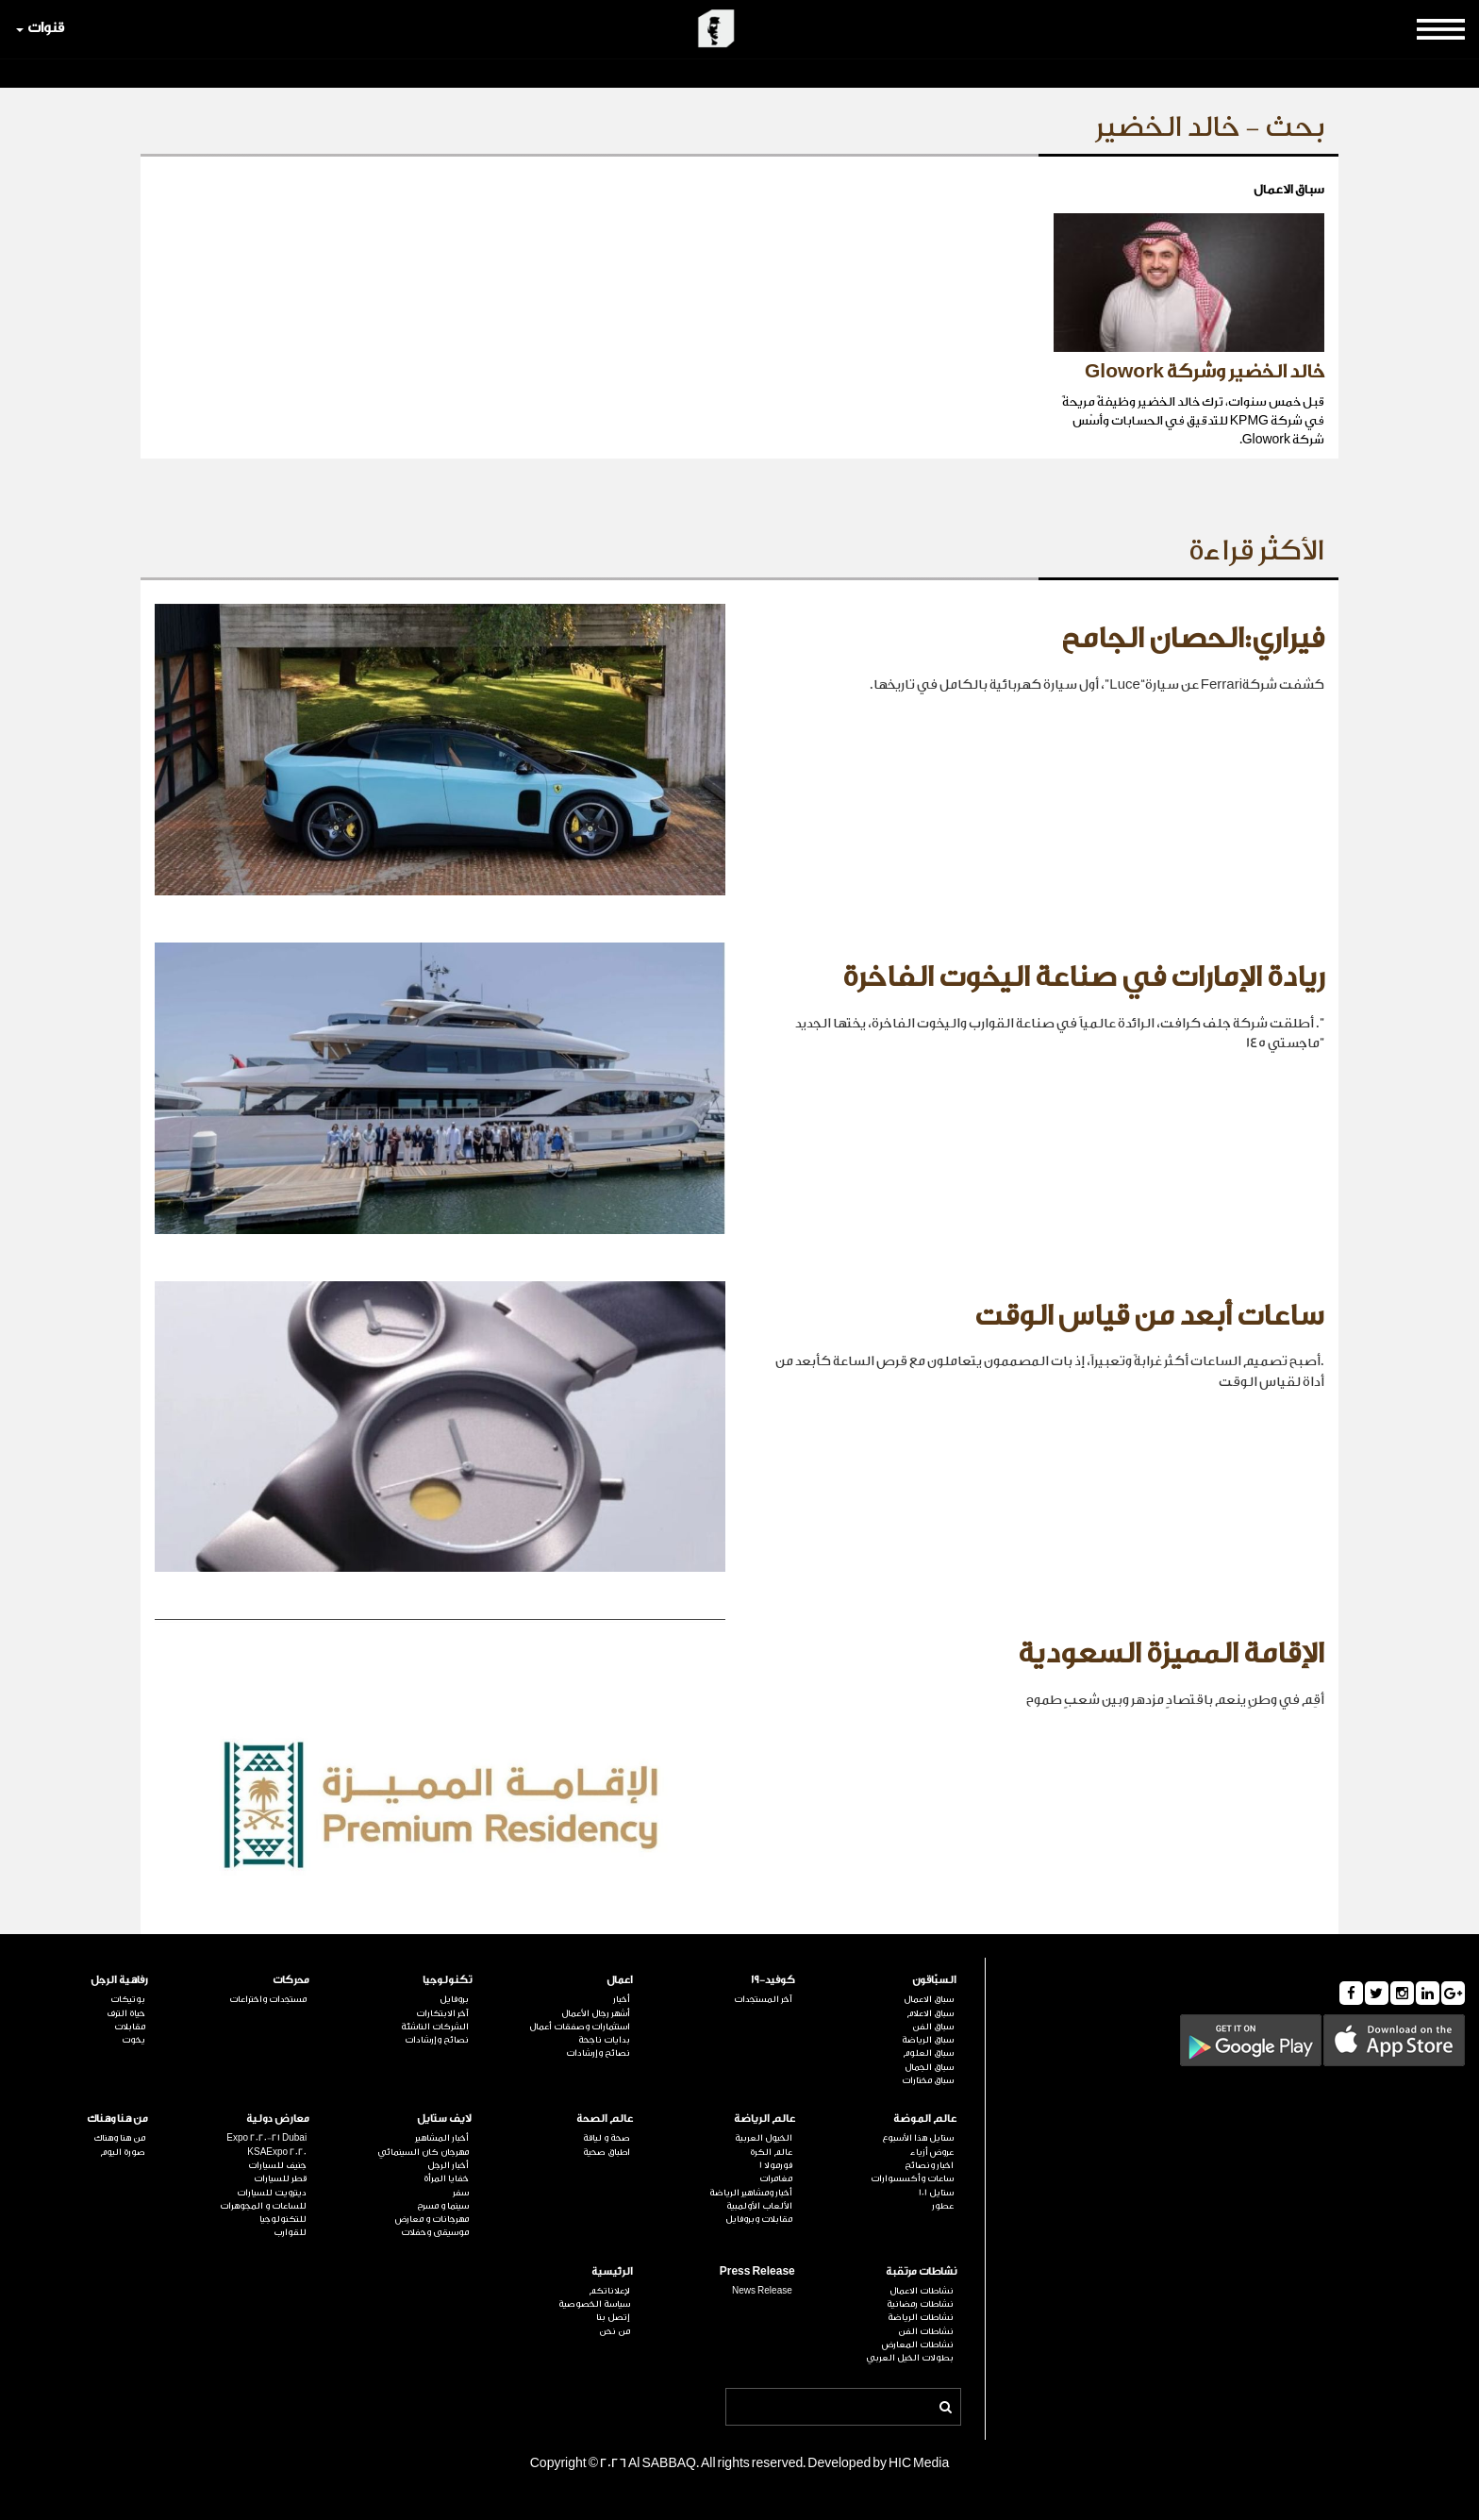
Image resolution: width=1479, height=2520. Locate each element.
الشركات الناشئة (435, 2026)
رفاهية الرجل (119, 1980)
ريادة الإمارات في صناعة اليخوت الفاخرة (1083, 977)
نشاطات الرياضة (921, 2317)
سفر (461, 2192)
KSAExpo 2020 (277, 2152)
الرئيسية (612, 2271)
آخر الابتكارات (442, 2013)
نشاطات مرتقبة (921, 2271)
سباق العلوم (928, 2053)
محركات (291, 1980)
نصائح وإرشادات (598, 2053)
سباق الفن (933, 2026)
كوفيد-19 (773, 1980)
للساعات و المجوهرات (263, 2206)
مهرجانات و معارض (432, 2219)
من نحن (614, 2331)
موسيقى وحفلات (435, 2232)
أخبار (621, 1999)
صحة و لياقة (606, 2138)
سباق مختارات (928, 2080)
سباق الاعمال (929, 1999)
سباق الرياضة (928, 2039)
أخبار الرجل (448, 2165)
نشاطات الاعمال (921, 2290)
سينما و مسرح (443, 2206)
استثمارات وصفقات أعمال (579, 2026)
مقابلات (129, 2026)
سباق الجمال (929, 2067)
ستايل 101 (936, 2192)
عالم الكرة (771, 2152)
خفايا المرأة (446, 2178)
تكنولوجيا (447, 1980)
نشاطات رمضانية (920, 2304)
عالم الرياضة (764, 2118)
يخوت (133, 2039)
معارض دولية (277, 2118)
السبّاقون (934, 1980)
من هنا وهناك (117, 2118)
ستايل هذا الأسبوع (918, 2138)
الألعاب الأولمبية (759, 2206)
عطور (943, 2206)
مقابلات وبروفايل (758, 2219)
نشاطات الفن (926, 2331)
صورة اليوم (122, 2152)
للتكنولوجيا (283, 2219)
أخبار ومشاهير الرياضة (750, 2192)
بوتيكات (127, 1999)
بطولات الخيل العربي (910, 2357)
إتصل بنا (613, 2317)
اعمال (620, 1980)
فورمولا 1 (775, 2165)
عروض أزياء (932, 2152)
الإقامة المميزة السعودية (1171, 1654)
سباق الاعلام (930, 2013)
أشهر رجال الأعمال (595, 2013)
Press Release (757, 2271)
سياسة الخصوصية (594, 2304)
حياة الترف (126, 2013)
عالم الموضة (924, 2118)
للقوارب (290, 2232)
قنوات (40, 28)
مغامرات (775, 2178)
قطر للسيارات (280, 2178)
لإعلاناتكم (609, 2290)
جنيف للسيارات (277, 2165)
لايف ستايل (444, 2118)
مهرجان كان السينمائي (423, 2152)
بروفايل (454, 1999)
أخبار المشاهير (442, 2138)
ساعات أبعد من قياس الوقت (1149, 1316)
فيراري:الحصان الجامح (1192, 639)
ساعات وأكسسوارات (912, 2178)
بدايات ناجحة (604, 2039)
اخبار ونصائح (929, 2165)
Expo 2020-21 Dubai (266, 2138)
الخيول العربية (763, 2138)
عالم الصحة (604, 2118)
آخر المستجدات (763, 1999)
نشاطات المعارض (918, 2344)
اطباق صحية (606, 2152)
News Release (762, 2290)
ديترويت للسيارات (272, 2192)
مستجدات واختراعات (268, 1999)
